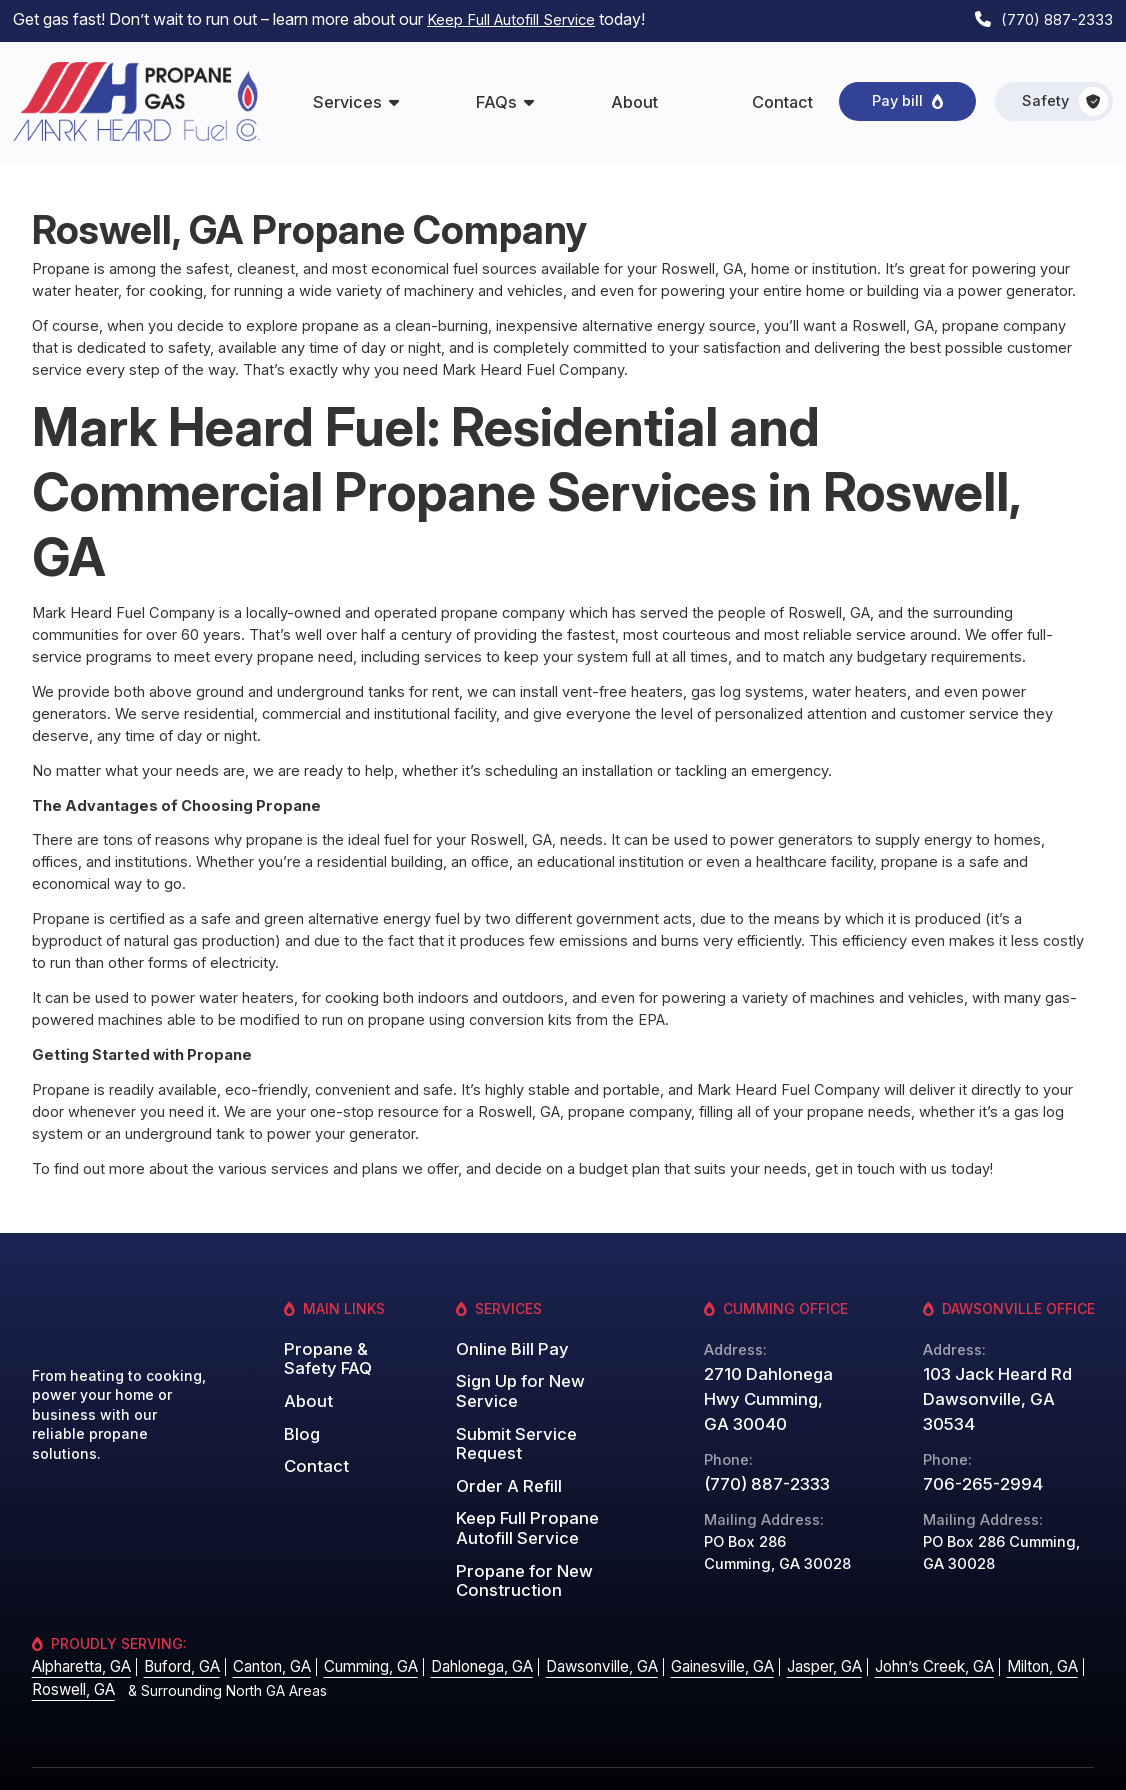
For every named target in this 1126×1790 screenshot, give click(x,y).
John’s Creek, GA (895, 1632)
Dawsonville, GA (576, 1632)
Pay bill (897, 95)
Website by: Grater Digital (1010, 1760)
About (305, 1390)
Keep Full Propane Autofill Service (520, 1489)
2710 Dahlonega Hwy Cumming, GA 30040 (769, 1394)
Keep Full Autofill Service (516, 18)
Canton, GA (261, 1632)
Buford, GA (175, 1632)
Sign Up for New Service (515, 1382)
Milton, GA (999, 1632)
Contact (312, 1450)
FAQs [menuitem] (496, 96)
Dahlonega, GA (460, 1632)
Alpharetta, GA (79, 1632)
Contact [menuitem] (782, 96)
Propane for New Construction (516, 1536)
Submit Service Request (541, 1420)
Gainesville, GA (691, 1632)
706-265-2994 (975, 1451)
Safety (1065, 96)
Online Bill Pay (506, 1342)
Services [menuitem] (347, 96)
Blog (300, 1420)
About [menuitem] (634, 96)
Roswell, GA (71, 1653)
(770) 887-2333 (1052, 18)
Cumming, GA (354, 1632)
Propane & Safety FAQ (323, 1351)
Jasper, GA (789, 1632)
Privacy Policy (862, 1760)
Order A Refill (503, 1450)
